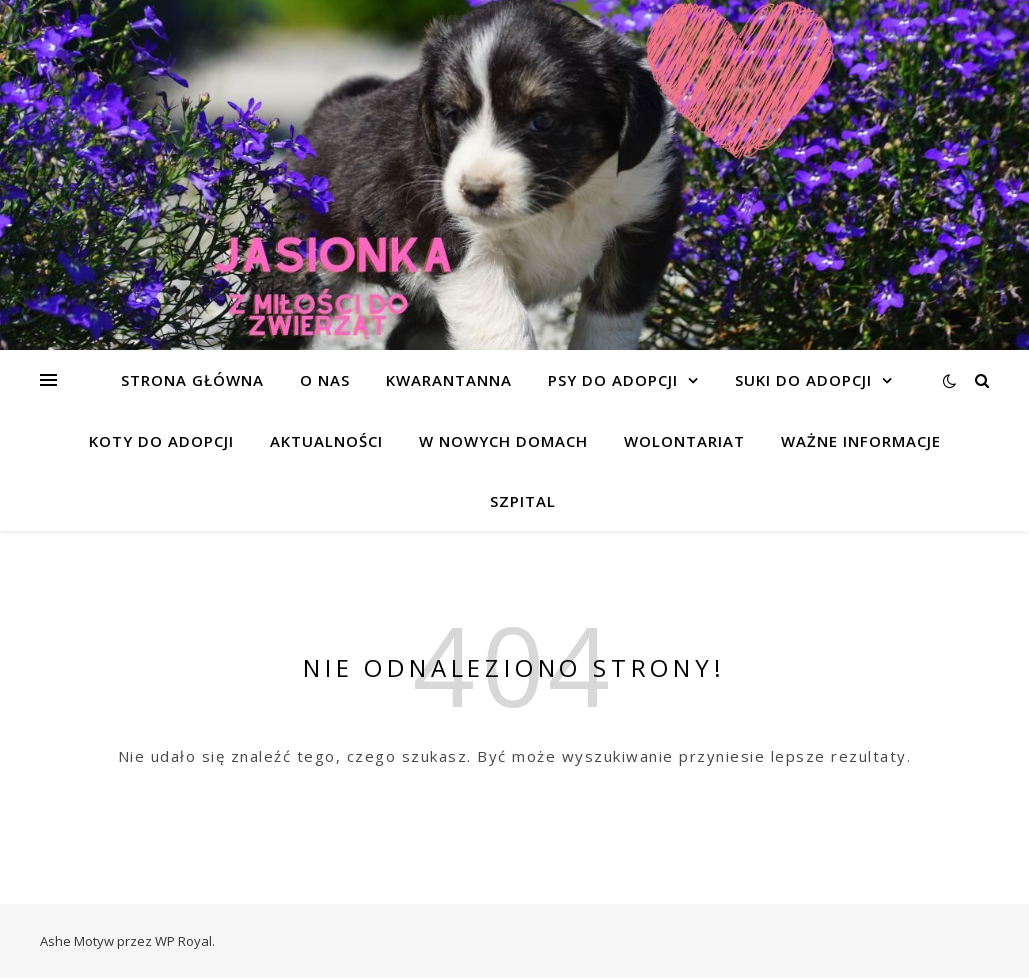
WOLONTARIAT (684, 441)
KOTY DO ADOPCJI (161, 441)
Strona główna (192, 380)
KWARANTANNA (449, 380)
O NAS (325, 380)
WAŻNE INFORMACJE (861, 441)
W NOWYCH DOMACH (503, 441)
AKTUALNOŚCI (326, 441)
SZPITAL (523, 501)
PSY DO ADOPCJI (613, 380)
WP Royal (183, 941)
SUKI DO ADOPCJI (803, 380)
